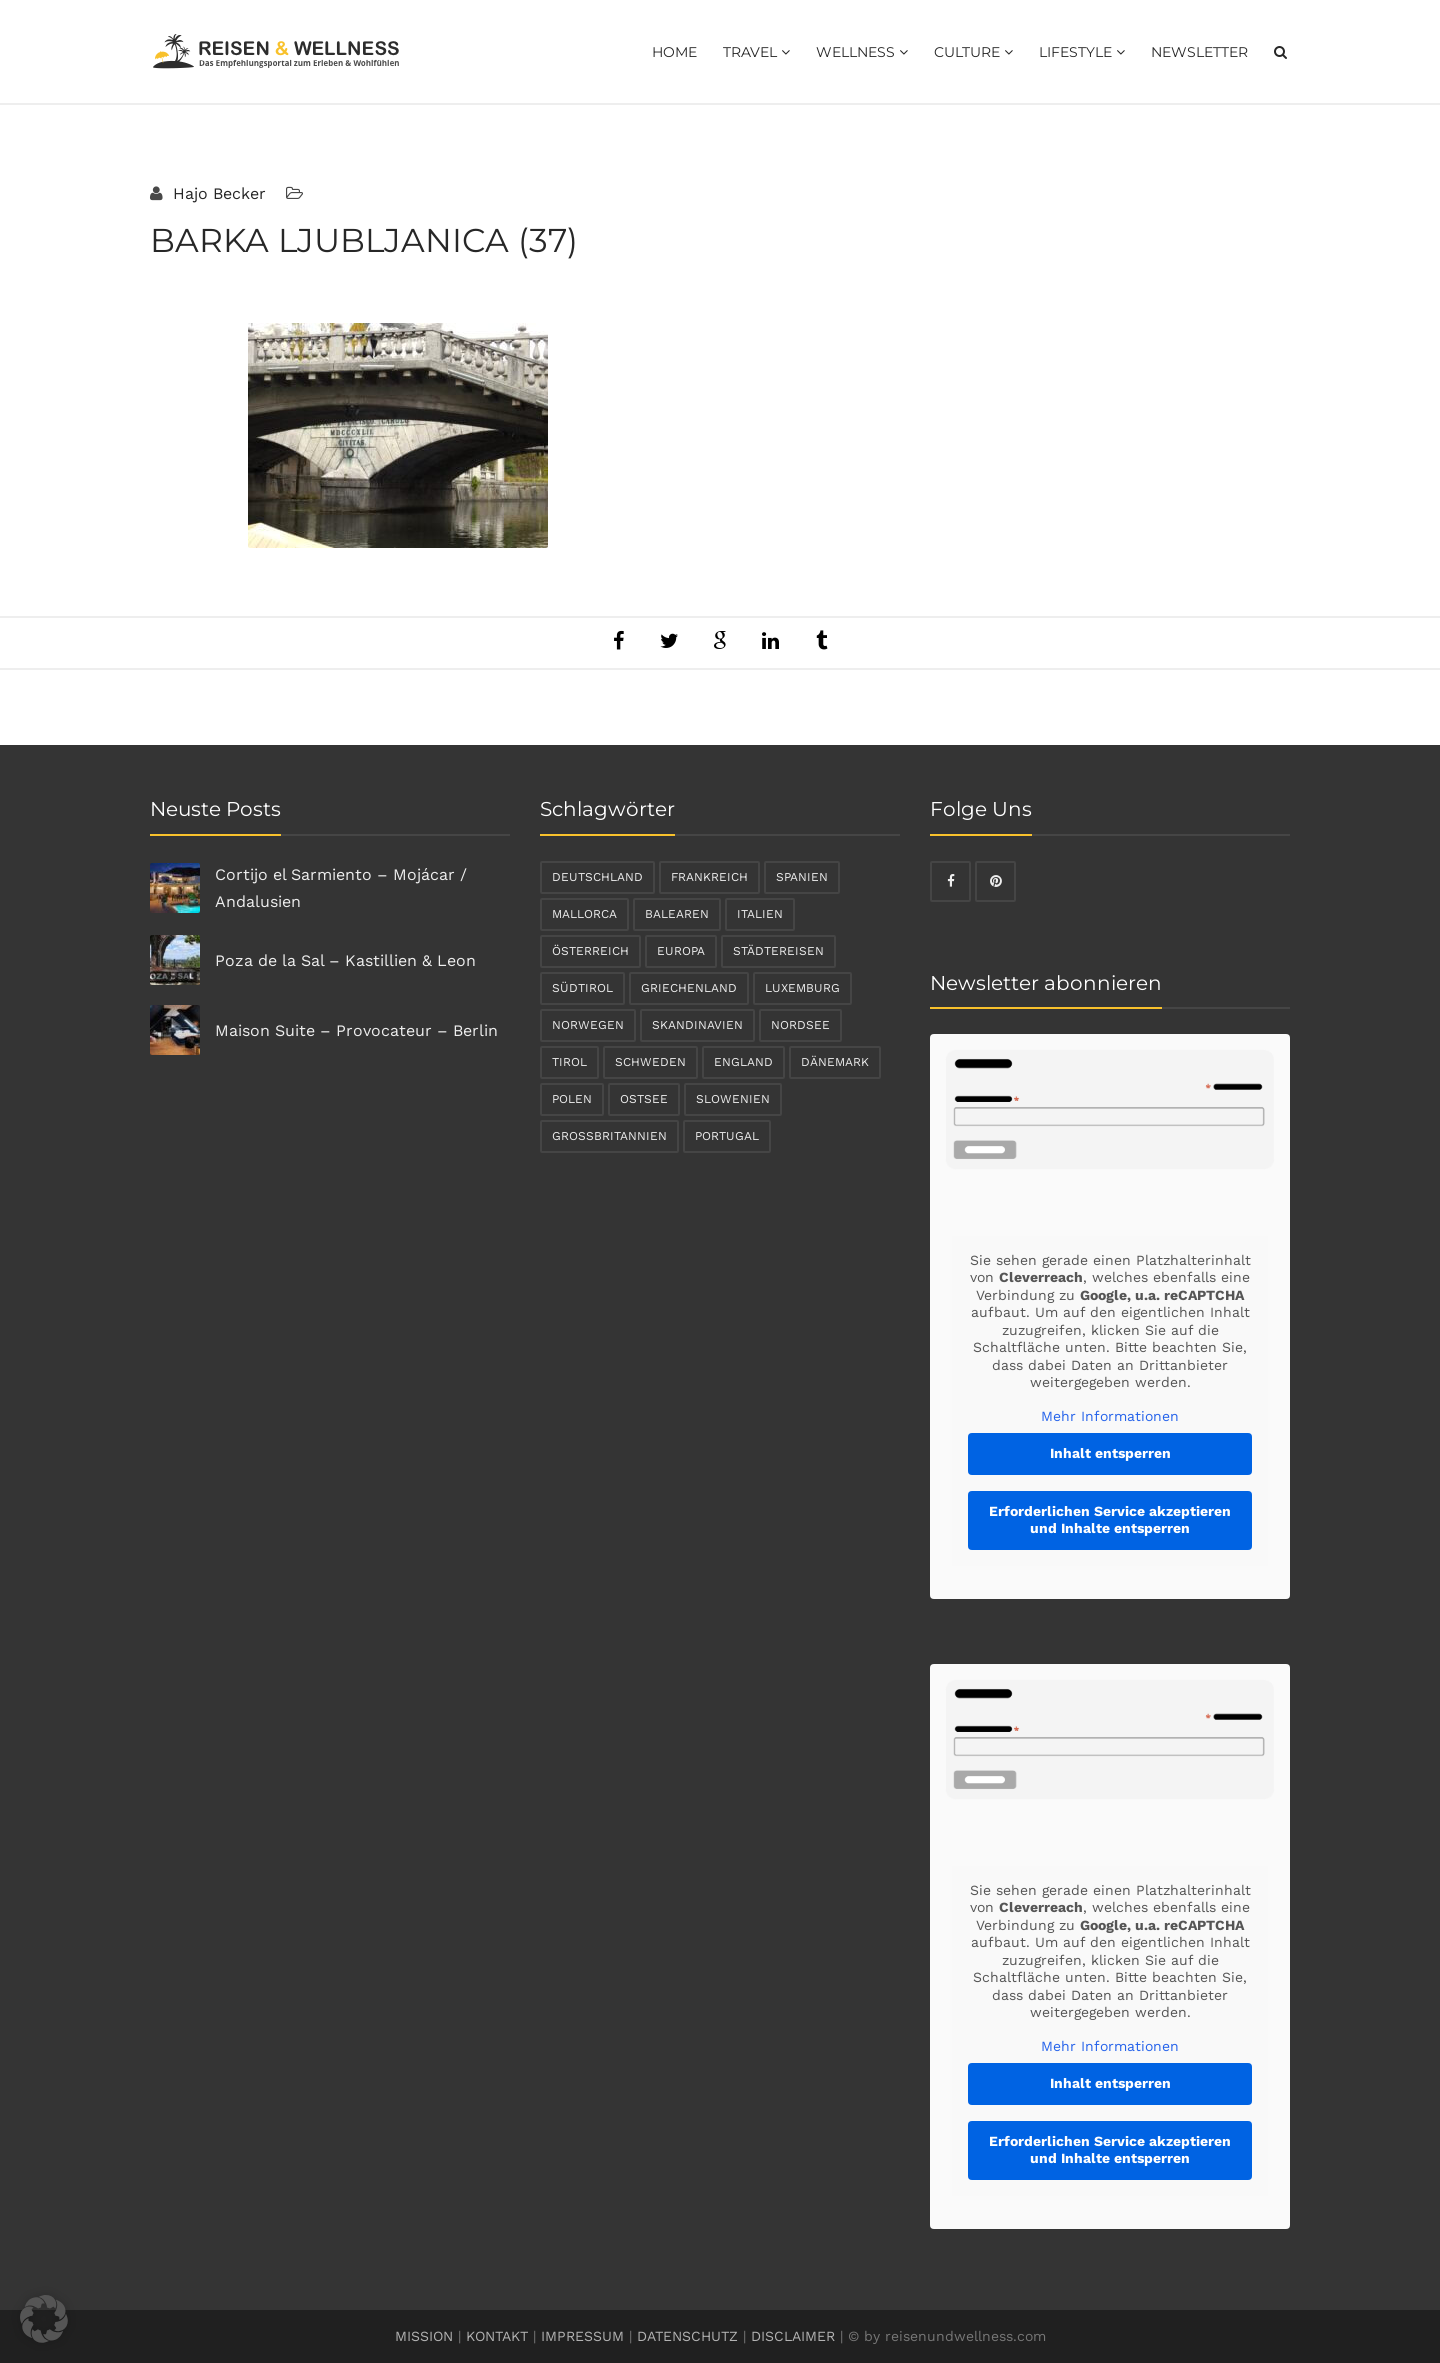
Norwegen (588, 1025)
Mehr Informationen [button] (1110, 1416)
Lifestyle (1082, 52)
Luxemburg (802, 988)
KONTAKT (497, 2336)
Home (674, 52)
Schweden (650, 1062)
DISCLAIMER (793, 2336)
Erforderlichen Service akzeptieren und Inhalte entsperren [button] (1110, 1520)
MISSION (424, 2336)
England (743, 1062)
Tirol (569, 1062)
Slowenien (733, 1099)
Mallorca (584, 914)
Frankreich (709, 877)
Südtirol (582, 988)
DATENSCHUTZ (687, 2336)
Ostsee (644, 1099)
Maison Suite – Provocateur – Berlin (356, 1030)
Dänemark (835, 1062)
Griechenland (689, 988)
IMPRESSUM (582, 2336)
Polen (572, 1099)
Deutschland (597, 877)
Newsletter (1199, 52)
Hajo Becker (217, 193)
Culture (973, 52)
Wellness (862, 52)
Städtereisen (778, 951)
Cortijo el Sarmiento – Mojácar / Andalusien (341, 888)
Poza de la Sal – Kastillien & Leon (345, 960)
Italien (760, 914)
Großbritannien (609, 1136)
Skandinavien (697, 1025)
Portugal (727, 1136)
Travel (756, 52)
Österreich (590, 951)
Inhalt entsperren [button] (1110, 1453)
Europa (681, 951)
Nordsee (800, 1025)
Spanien (802, 877)
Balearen (677, 914)
